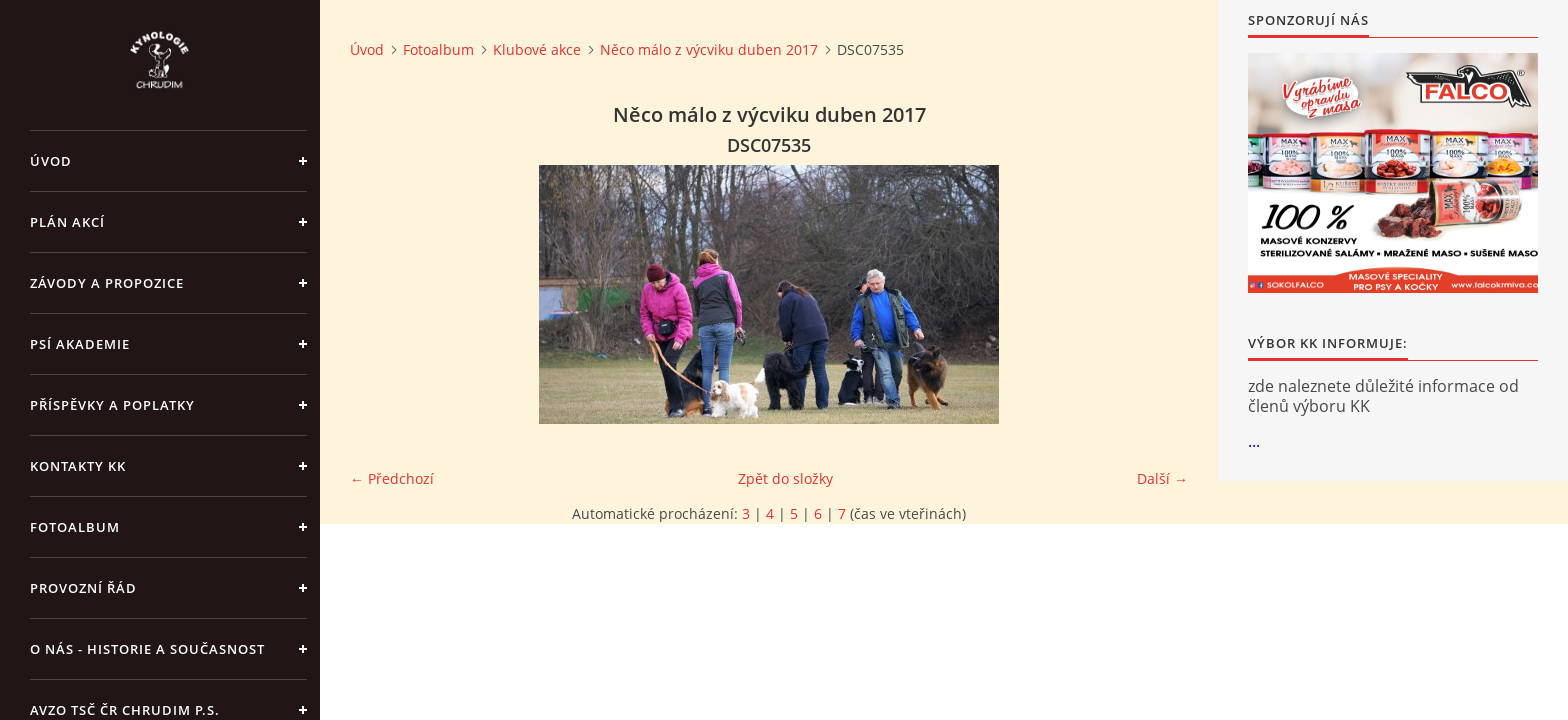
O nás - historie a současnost (147, 649)
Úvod (51, 161)
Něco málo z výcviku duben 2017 (709, 49)
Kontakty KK (78, 466)
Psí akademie (80, 344)
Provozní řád (83, 588)
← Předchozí (392, 478)
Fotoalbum (75, 527)
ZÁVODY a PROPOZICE (107, 283)
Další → (1162, 478)
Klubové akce (537, 49)
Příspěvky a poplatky (112, 405)
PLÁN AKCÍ (67, 222)
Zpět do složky (785, 478)
